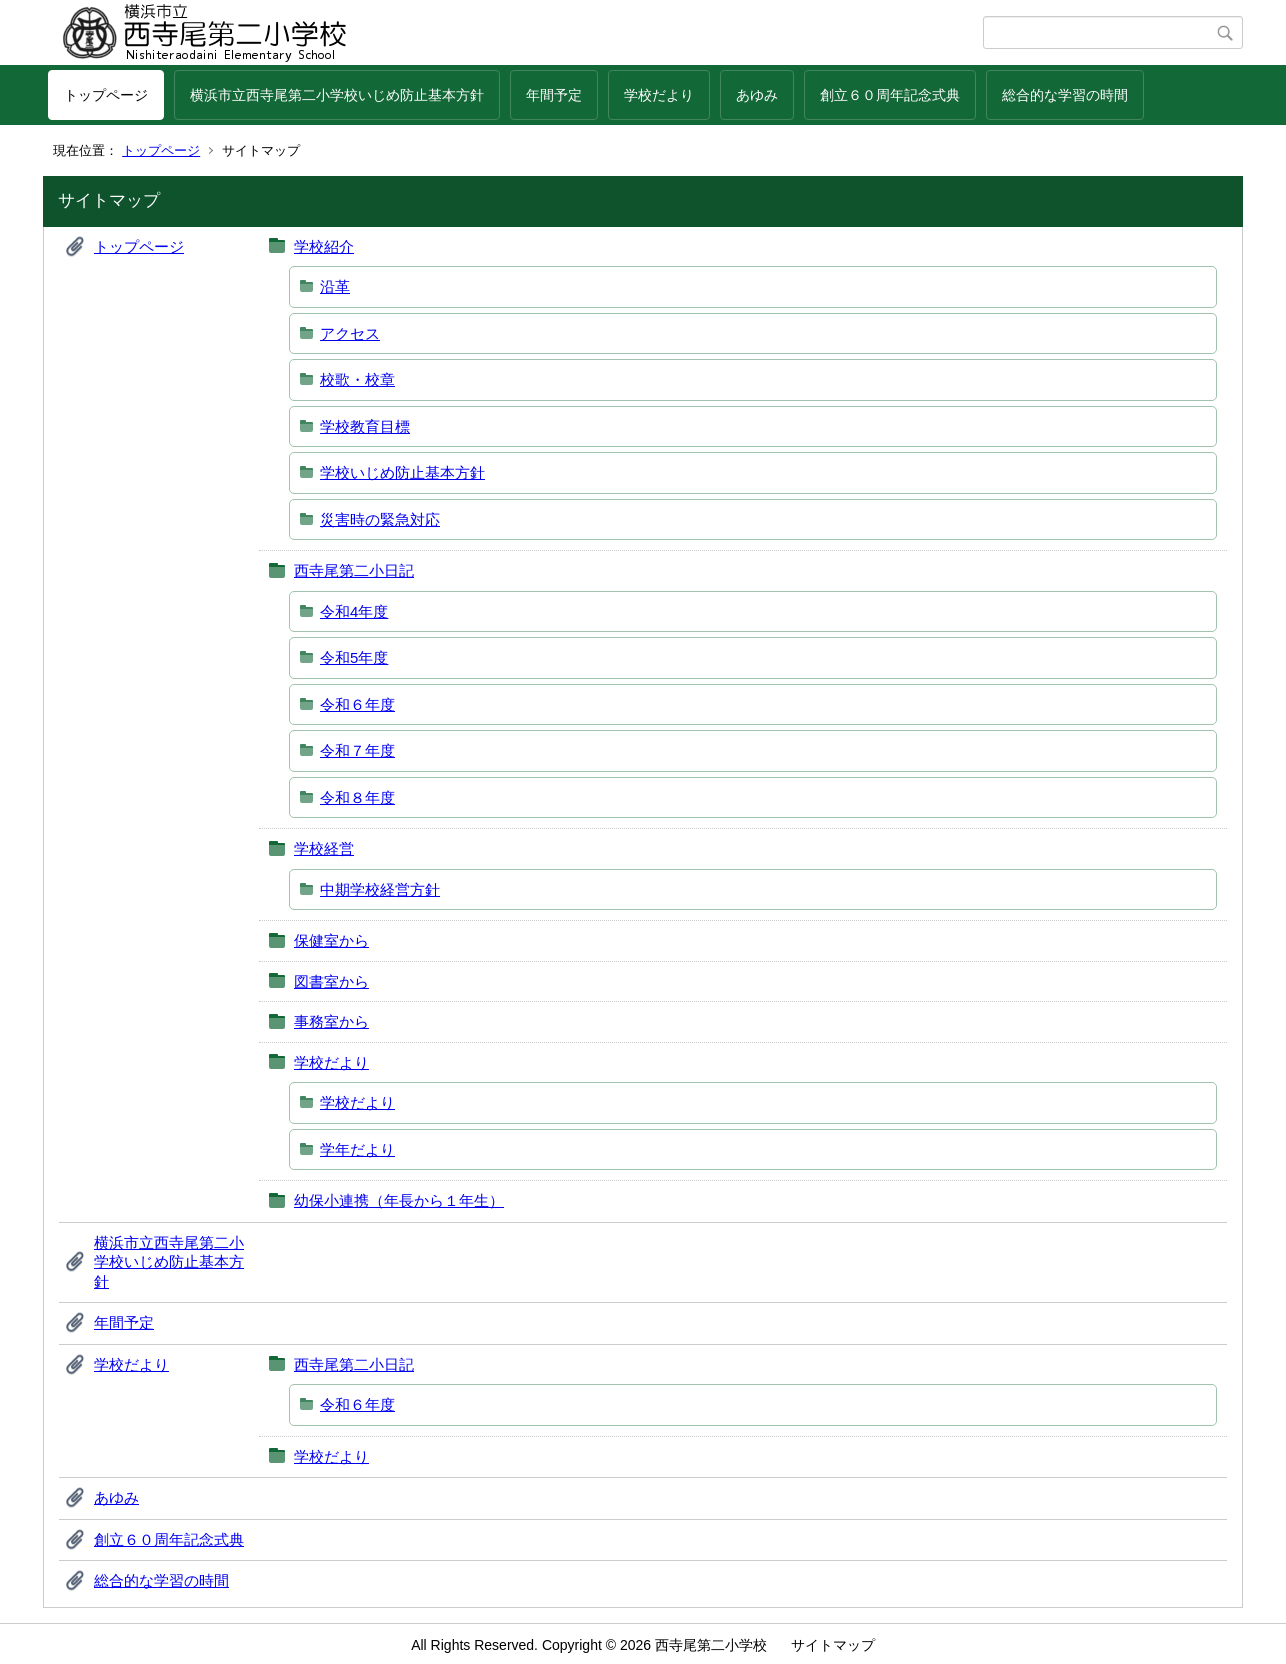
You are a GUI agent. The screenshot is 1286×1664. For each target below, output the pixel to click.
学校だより (659, 95)
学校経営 (324, 848)
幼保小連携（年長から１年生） (399, 1200)
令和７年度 (357, 750)
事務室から (331, 1021)
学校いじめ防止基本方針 (402, 472)
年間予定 (554, 95)
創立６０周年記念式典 (890, 95)
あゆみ (757, 95)
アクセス (350, 333)
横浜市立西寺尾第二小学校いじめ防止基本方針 (337, 95)
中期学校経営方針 (380, 889)
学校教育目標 (365, 426)
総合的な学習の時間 (1065, 95)
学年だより (357, 1149)
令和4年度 (354, 611)
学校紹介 (324, 246)
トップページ (106, 95)
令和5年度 (354, 657)
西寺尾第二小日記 (354, 570)
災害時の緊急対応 (380, 519)
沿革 (335, 286)
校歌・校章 (357, 379)
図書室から (331, 981)
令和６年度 (357, 704)
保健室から (331, 940)
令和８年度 (357, 797)
